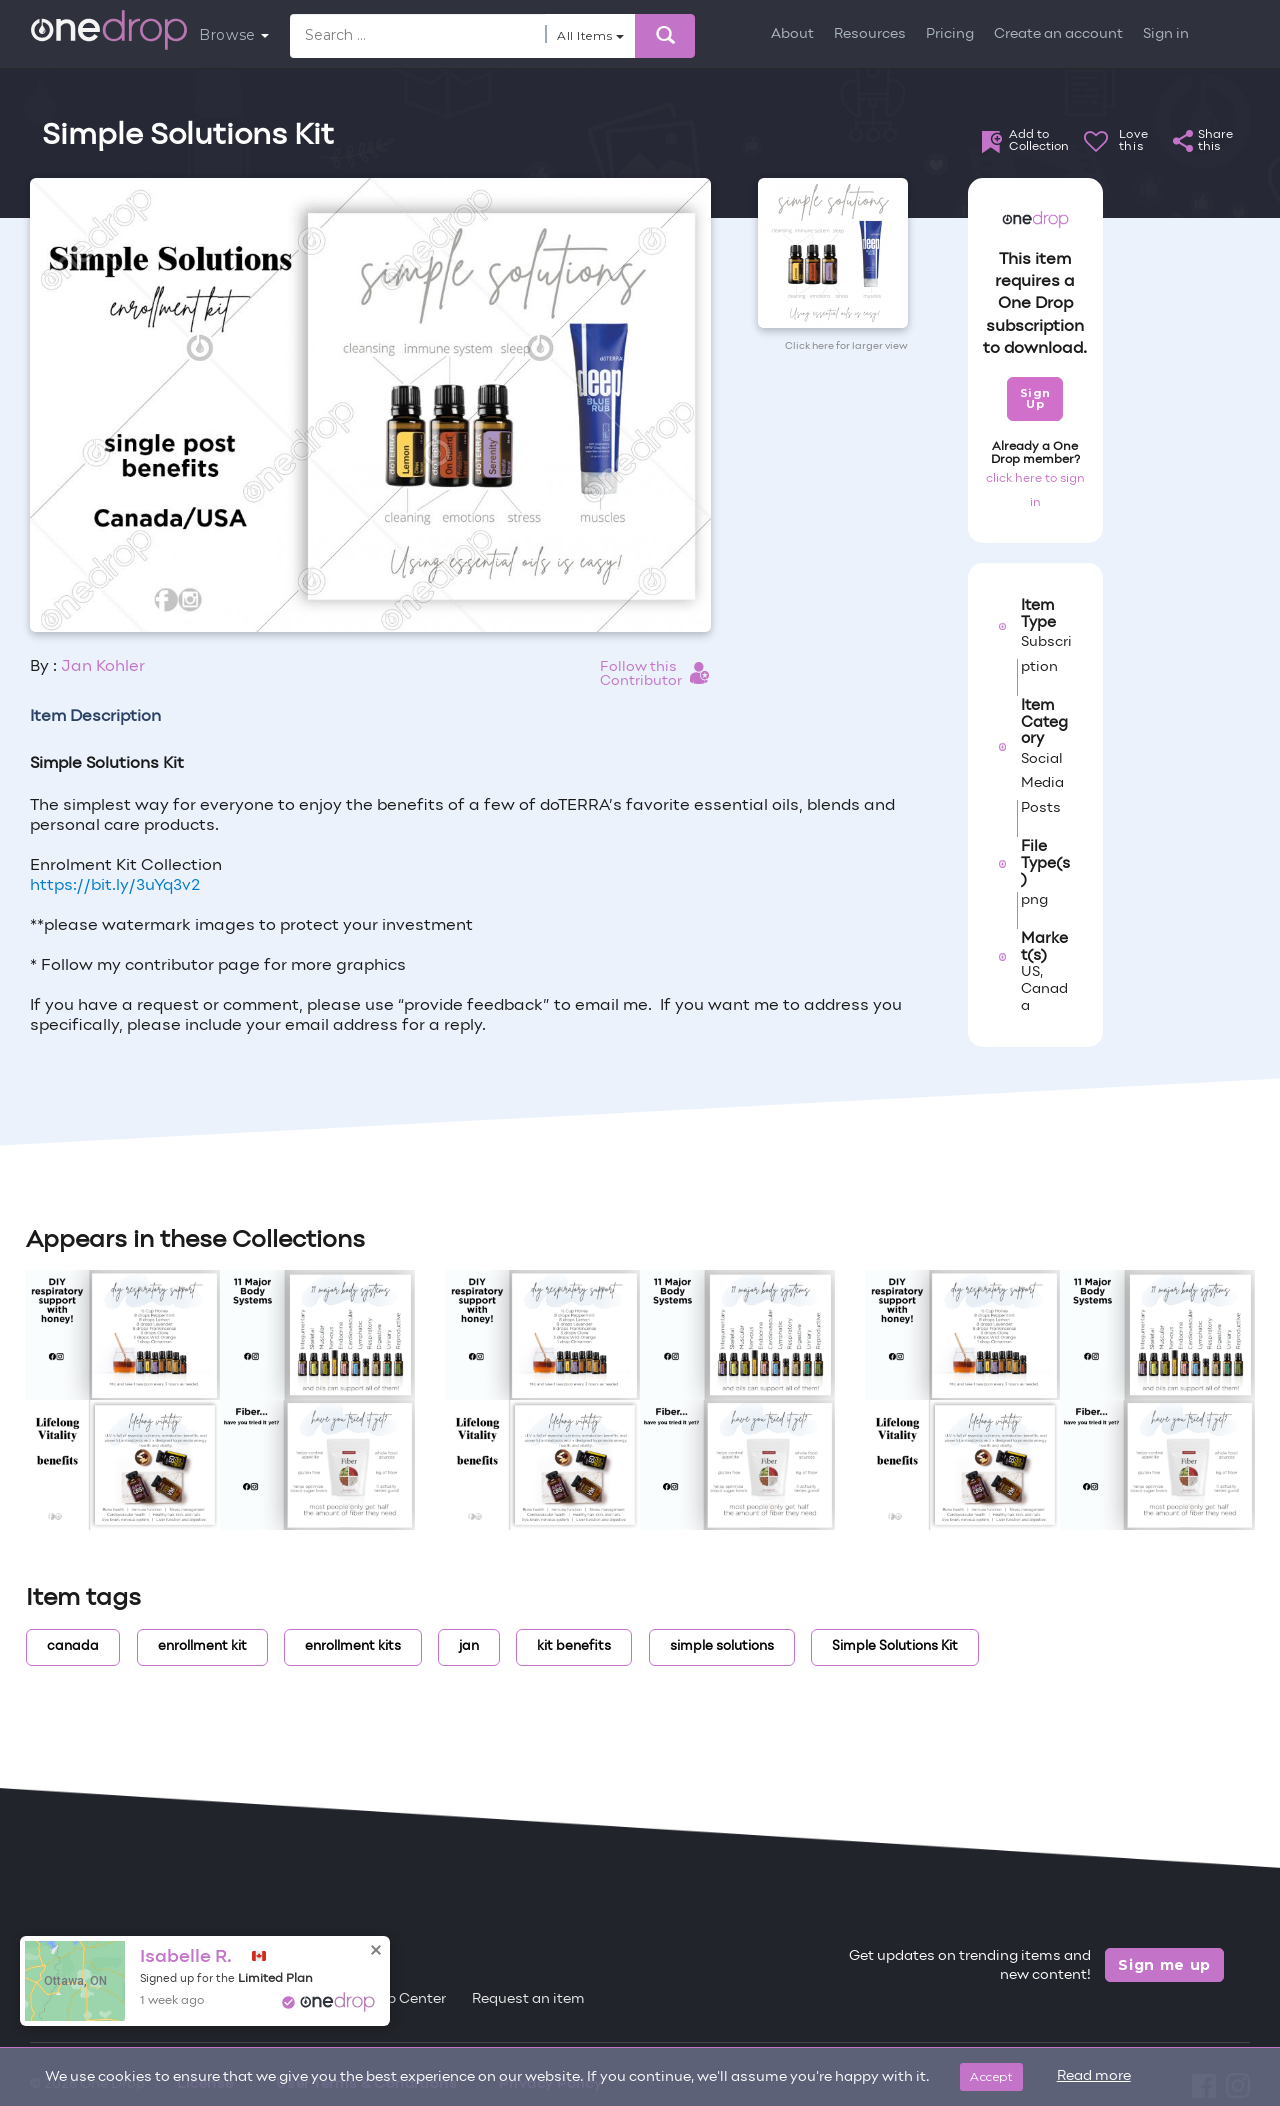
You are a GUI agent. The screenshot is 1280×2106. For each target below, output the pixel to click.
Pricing (950, 34)
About (792, 34)
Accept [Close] (991, 2076)
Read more (1094, 2076)
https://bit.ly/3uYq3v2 (115, 886)
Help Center (405, 1999)
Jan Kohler (103, 667)
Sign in (1166, 34)
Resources (870, 34)
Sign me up (1164, 1965)
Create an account (1058, 34)
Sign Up (1035, 398)
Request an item (528, 1999)
